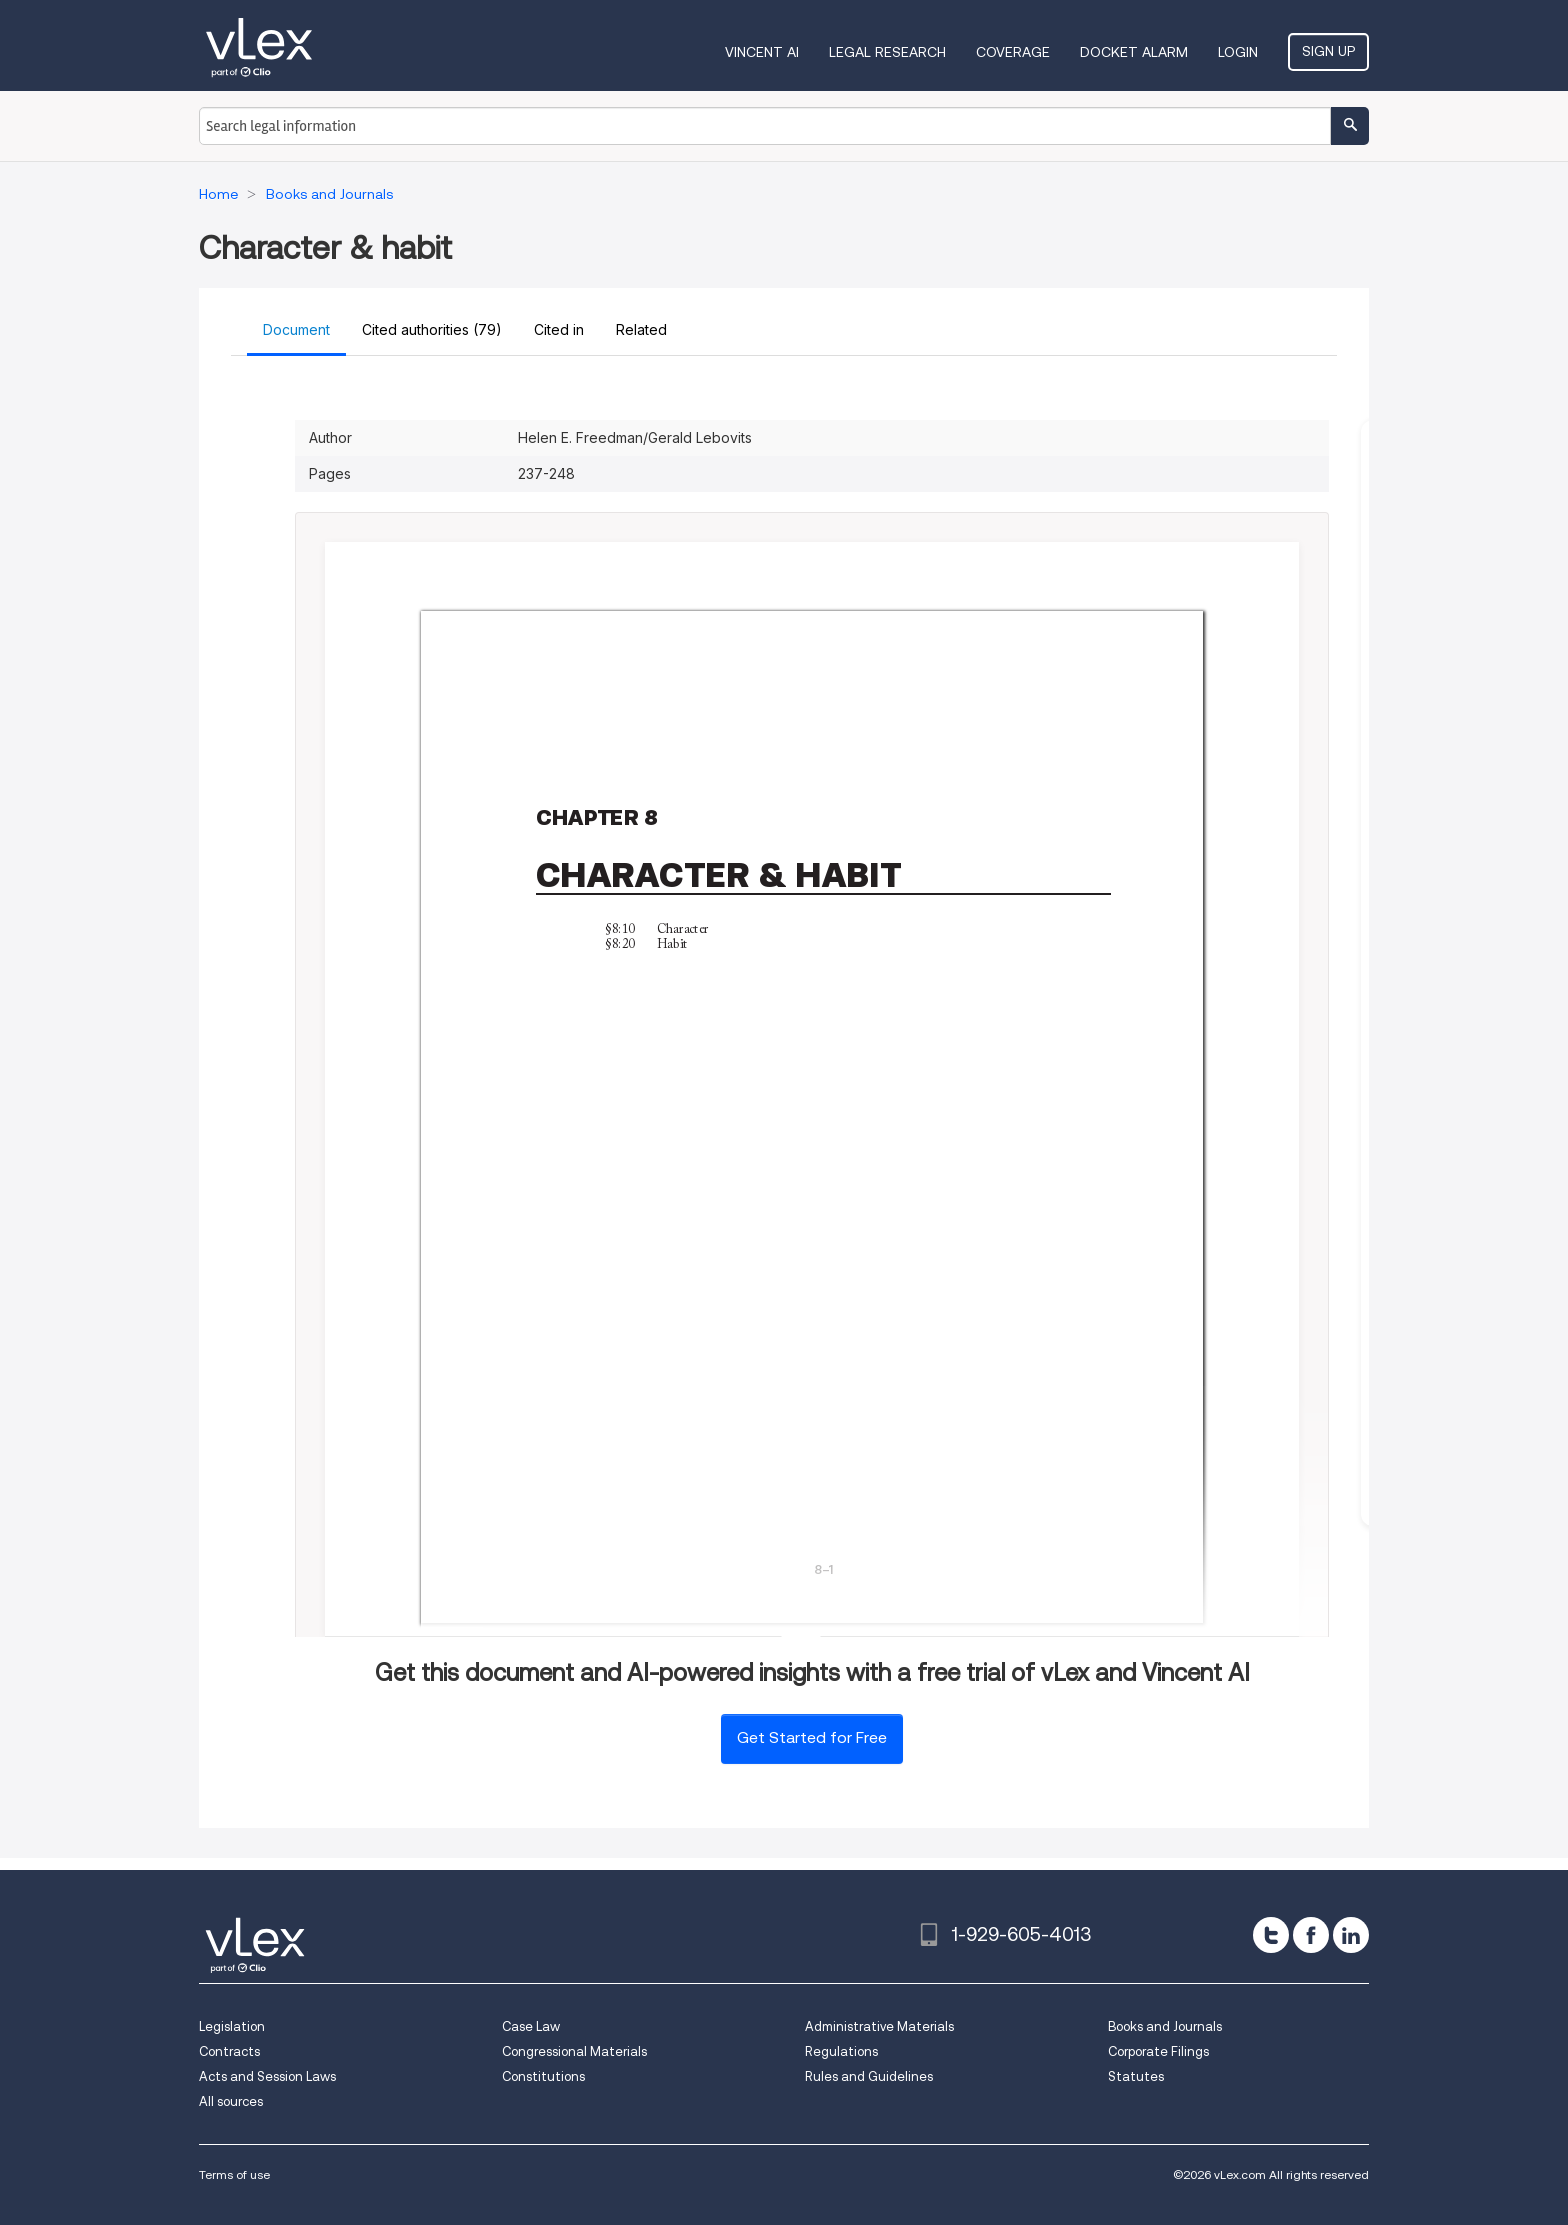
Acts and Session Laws (267, 2076)
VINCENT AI (762, 52)
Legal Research (887, 52)
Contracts (229, 2051)
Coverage (1013, 52)
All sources (231, 2101)
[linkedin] (1351, 1935)
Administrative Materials (879, 2026)
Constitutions (543, 2076)
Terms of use (234, 2174)
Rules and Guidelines (869, 2076)
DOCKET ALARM (1134, 52)
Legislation (232, 2026)
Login (1238, 52)
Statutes (1136, 2076)
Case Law (531, 2026)
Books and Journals (1165, 2026)
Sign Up (1328, 51)
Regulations (841, 2051)
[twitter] (1271, 1935)
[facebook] (1311, 1935)
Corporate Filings (1158, 2051)
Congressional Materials (574, 2051)
